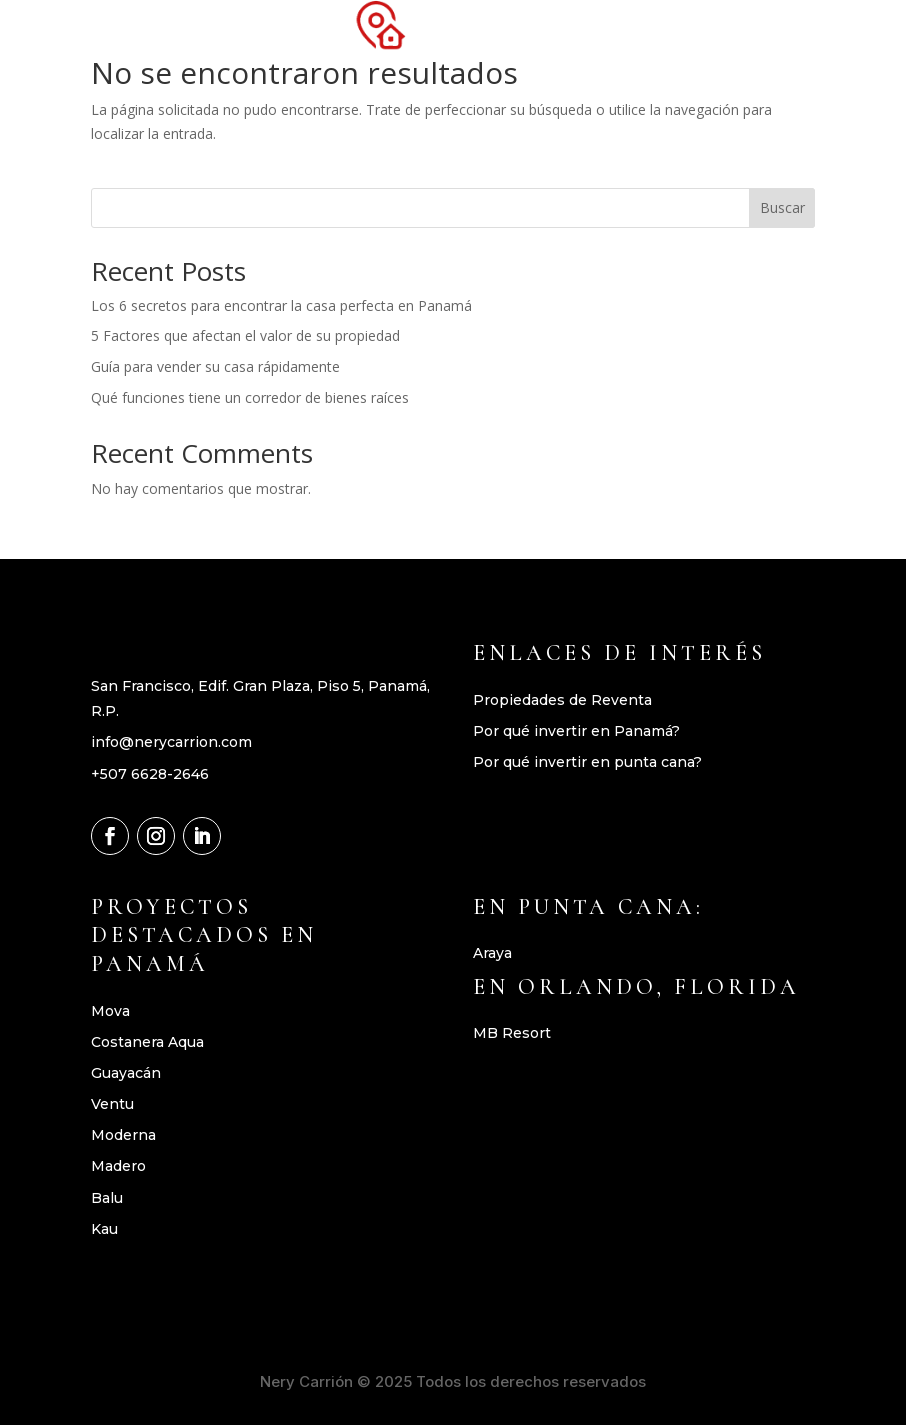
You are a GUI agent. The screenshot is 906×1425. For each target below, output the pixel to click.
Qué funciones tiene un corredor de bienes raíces (250, 397)
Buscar (782, 207)
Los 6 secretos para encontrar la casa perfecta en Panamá (281, 305)
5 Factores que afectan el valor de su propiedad (245, 335)
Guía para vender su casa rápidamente (215, 366)
